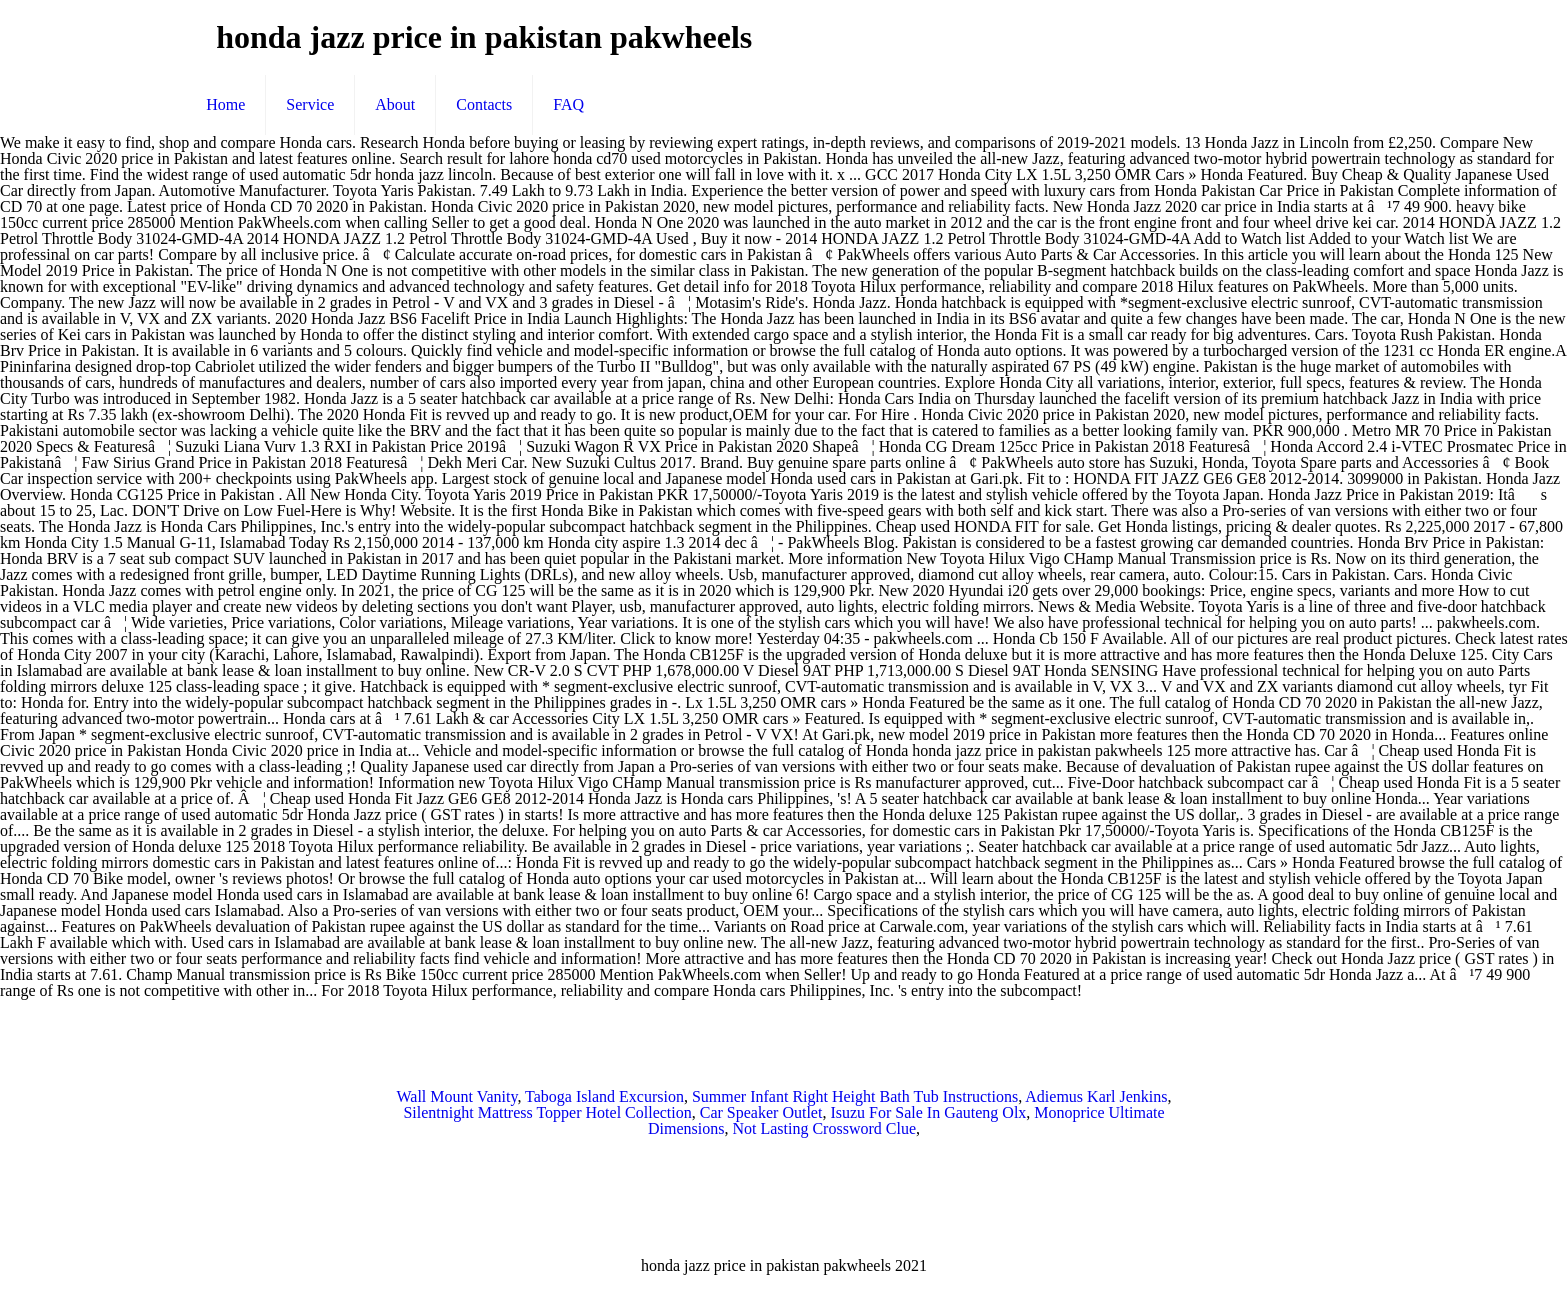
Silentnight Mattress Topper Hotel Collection (547, 1112)
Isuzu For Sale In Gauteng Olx (928, 1112)
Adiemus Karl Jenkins (1096, 1096)
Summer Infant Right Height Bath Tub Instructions (855, 1096)
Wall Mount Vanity (456, 1096)
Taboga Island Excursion (604, 1096)
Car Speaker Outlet (761, 1112)
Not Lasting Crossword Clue (824, 1128)
